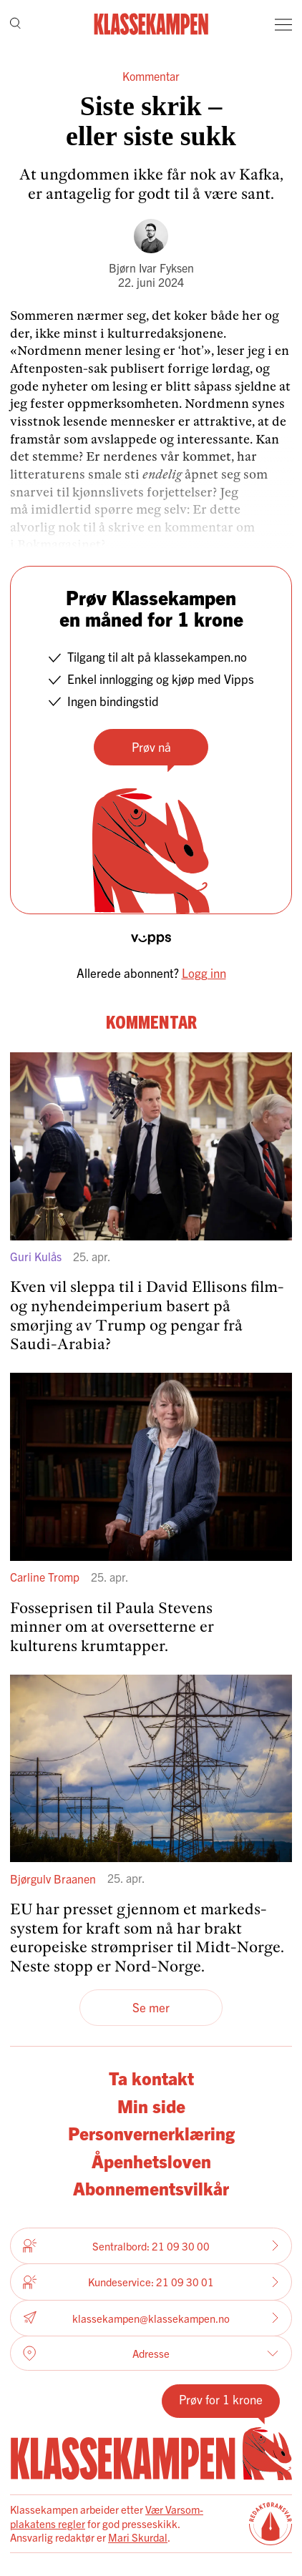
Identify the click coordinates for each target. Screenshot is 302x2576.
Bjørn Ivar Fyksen (151, 267)
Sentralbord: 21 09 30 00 (151, 2245)
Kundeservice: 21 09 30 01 (151, 2282)
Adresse (150, 2353)
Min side (151, 2106)
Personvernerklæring (151, 2133)
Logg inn (204, 972)
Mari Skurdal (137, 2537)
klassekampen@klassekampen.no (151, 2318)
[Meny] (283, 24)
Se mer (151, 2006)
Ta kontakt (151, 2078)
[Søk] (15, 25)
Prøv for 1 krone (221, 2398)
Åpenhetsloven (151, 2161)
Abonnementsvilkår (151, 2188)
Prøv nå (151, 746)
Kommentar (151, 76)
